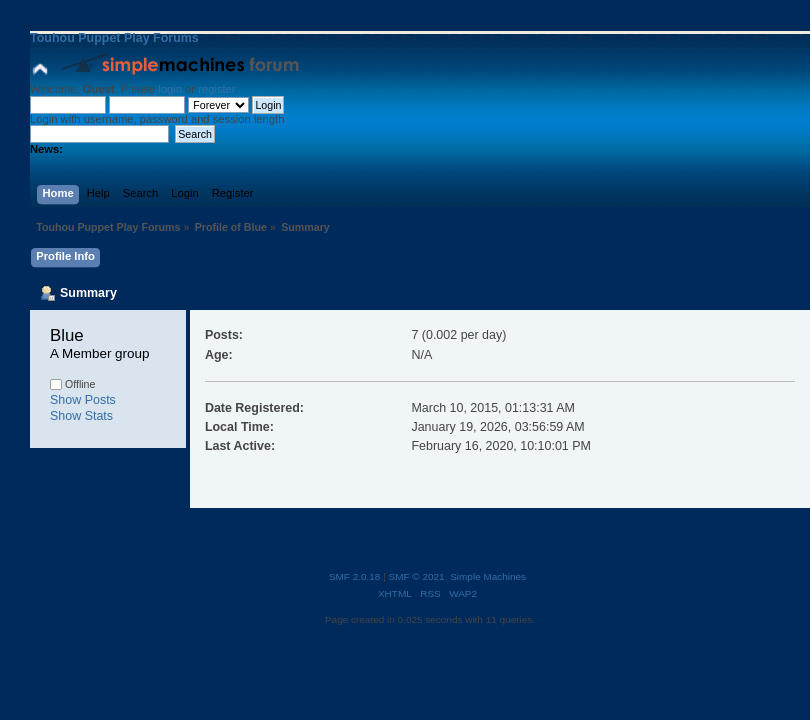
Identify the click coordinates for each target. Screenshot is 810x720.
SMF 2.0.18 (355, 576)
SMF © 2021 (417, 576)
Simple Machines (488, 576)
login (170, 89)
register (216, 89)
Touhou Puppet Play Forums (114, 38)
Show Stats (81, 416)
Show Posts (83, 400)
